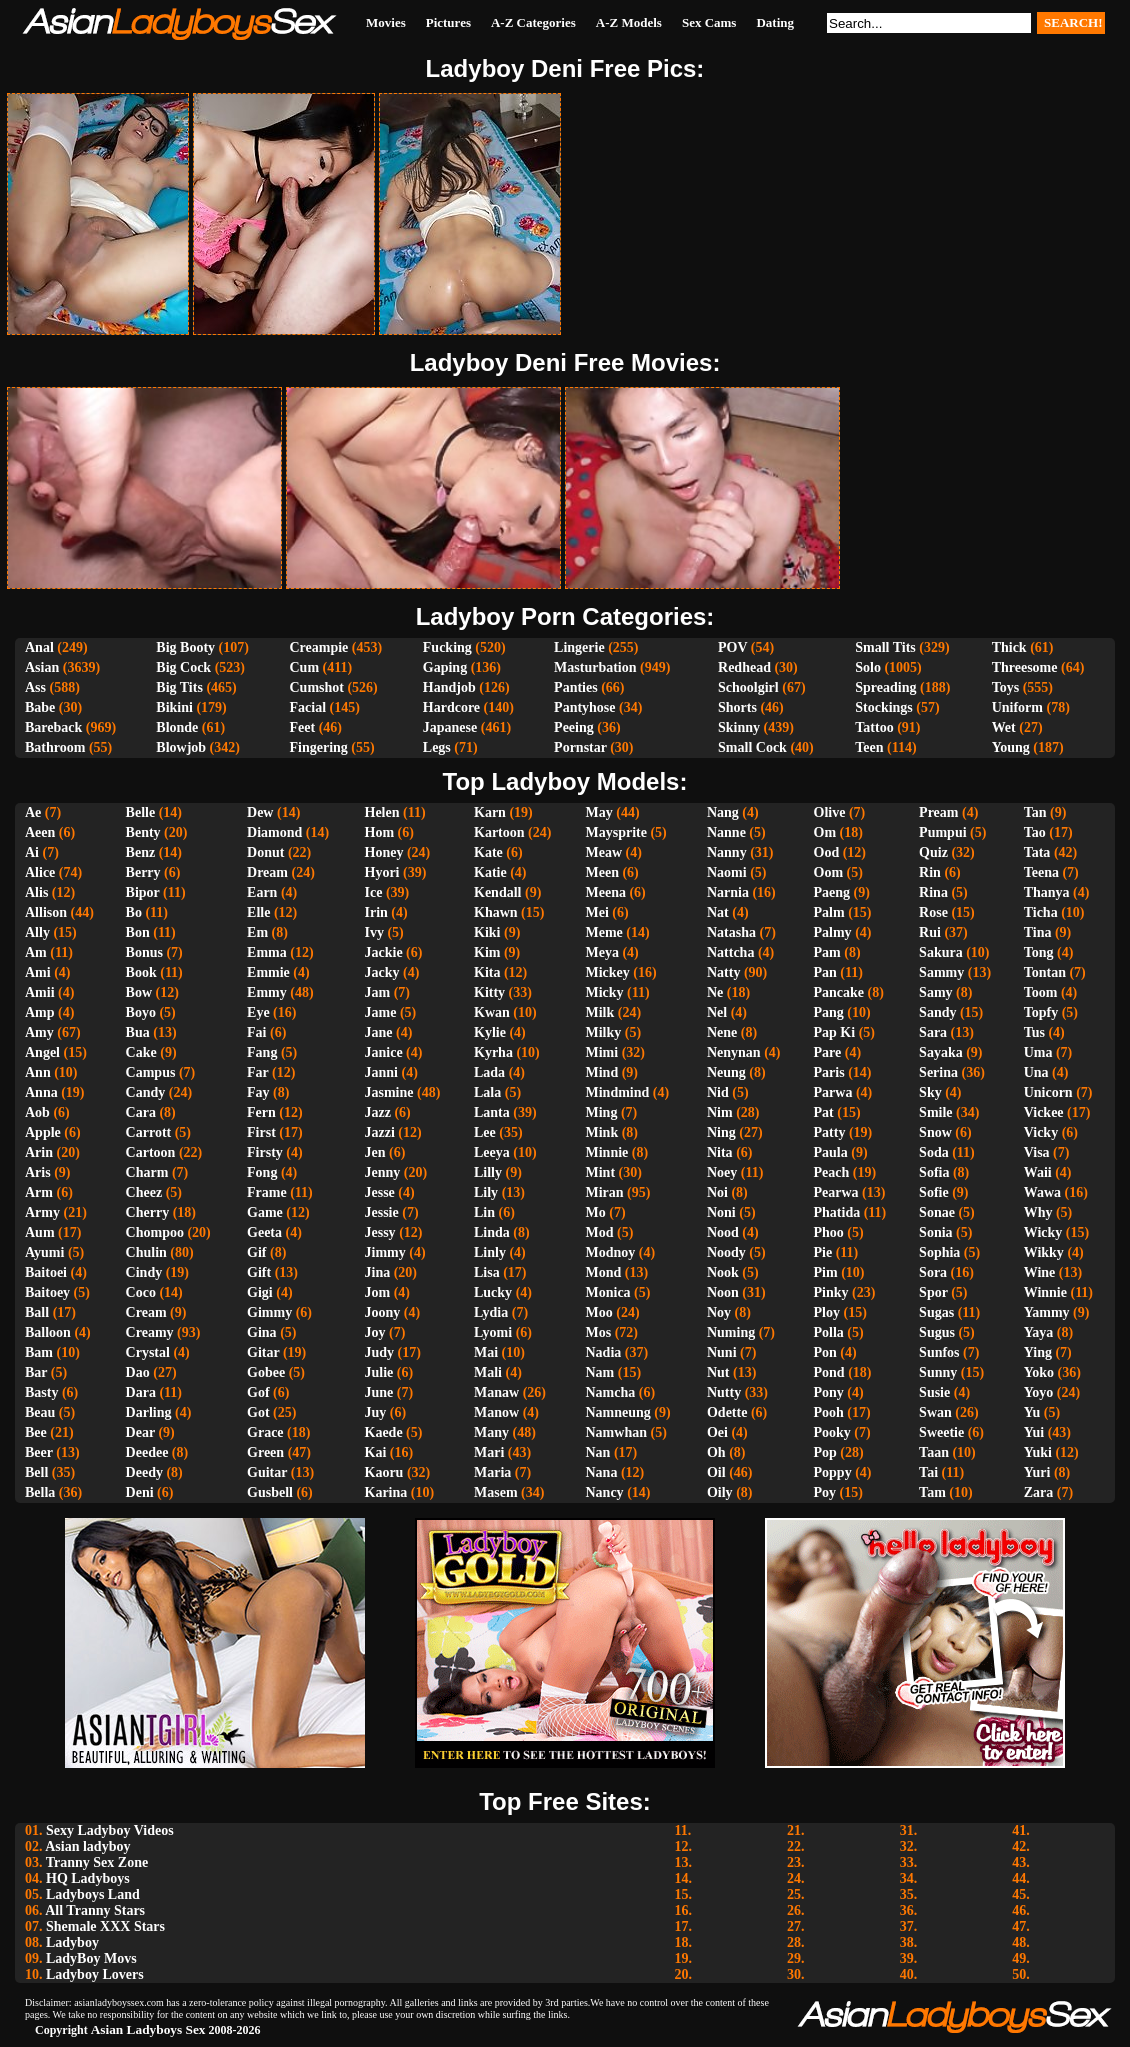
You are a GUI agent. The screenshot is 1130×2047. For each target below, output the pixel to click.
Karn (490, 812)
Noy (719, 1312)
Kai (376, 1452)
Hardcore (451, 707)
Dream (267, 872)
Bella (40, 1492)
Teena (1041, 872)
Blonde (177, 727)
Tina (1038, 932)
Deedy (144, 1472)
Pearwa (836, 1192)
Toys (1006, 687)
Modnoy (611, 1252)
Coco (141, 1292)
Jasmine (389, 1092)
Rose (933, 912)
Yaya (1039, 1332)
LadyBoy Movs (91, 1958)
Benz (141, 852)
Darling (149, 1412)
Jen (375, 1152)
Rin (930, 872)
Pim (826, 1272)
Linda (492, 1232)
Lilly (488, 1172)
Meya (602, 952)
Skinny (739, 727)
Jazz (378, 1112)
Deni (140, 1492)
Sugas (936, 1312)
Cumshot (316, 687)
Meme (604, 932)
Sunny (938, 1372)
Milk (600, 1012)
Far (258, 1072)
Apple (43, 1132)
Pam (827, 952)
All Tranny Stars (95, 1910)
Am (36, 952)
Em (257, 932)
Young (1011, 747)
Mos (599, 1332)
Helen (382, 812)
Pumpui (942, 832)
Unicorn (1048, 1092)
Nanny (727, 852)
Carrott (149, 1132)
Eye (258, 1012)
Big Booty (185, 647)
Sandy (937, 1012)
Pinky (831, 1292)
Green (265, 1452)
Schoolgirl (748, 687)
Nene (722, 1032)
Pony (829, 1392)
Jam (378, 992)
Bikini (174, 707)
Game (265, 1212)
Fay (258, 1092)
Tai (928, 1472)
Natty (723, 972)
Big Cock (183, 667)
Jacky (382, 972)
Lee (485, 1132)
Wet (1004, 727)
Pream (938, 812)
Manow (496, 1412)
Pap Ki (835, 1032)
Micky (605, 992)
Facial (307, 707)
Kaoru (384, 1472)
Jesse (380, 1192)
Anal (39, 647)
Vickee (1044, 1112)
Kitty (489, 992)
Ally (37, 932)
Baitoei (46, 1272)
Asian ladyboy (87, 1846)
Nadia (604, 1352)
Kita (487, 972)
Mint (601, 1172)
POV (732, 647)
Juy (376, 1412)
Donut (265, 852)
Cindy (144, 1272)
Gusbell (270, 1492)
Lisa (487, 1272)
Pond (829, 1372)
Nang (723, 812)
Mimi (602, 1052)
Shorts (737, 707)
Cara (141, 1112)
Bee (36, 1432)
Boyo (141, 1012)
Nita (720, 1152)
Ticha (1041, 912)
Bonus (144, 952)
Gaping (445, 667)
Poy (825, 1492)
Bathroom (55, 747)
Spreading (885, 687)
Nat (718, 912)
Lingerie (579, 647)
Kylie (490, 1032)
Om (825, 832)
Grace (265, 1432)
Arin (39, 1152)
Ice (374, 892)
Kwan (492, 1012)
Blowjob (181, 747)
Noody (726, 1252)
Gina (262, 1332)
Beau (40, 1412)
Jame (381, 1012)
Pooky (832, 1432)
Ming (602, 1112)
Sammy (941, 972)
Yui (1034, 1432)
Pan (825, 972)
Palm (829, 912)
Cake (141, 1052)
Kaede (384, 1432)
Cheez (144, 1192)
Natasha (731, 932)
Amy (39, 1032)
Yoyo (1039, 1392)
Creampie (318, 647)
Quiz (933, 852)
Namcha (611, 1392)
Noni (721, 1212)
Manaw (496, 1392)
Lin (484, 1212)
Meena (606, 892)
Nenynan (734, 1052)
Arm (39, 1192)
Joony (383, 1312)
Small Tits (885, 647)
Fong (262, 1172)
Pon (825, 1352)
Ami (38, 972)
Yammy (1047, 1312)
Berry (143, 872)
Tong (1039, 952)
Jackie (384, 952)
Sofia (934, 1172)
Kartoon (499, 832)
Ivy (374, 932)
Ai (32, 852)
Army (42, 1212)
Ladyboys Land (93, 1894)
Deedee (147, 1452)
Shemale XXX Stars (105, 1926)
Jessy (380, 1232)
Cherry (148, 1212)
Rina (933, 892)
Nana (602, 1472)
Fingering (318, 747)
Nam (600, 1372)
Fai (256, 1032)
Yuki (1038, 1452)
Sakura (941, 952)
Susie (934, 1392)
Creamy (150, 1332)
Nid (718, 1092)
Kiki (487, 932)
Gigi (260, 1292)
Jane (379, 1032)
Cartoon (151, 1152)
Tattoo (874, 727)
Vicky (1041, 1132)
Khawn (496, 912)
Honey (384, 852)
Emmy (267, 992)
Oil (716, 1472)
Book (141, 972)
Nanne (726, 832)
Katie (490, 872)
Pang (829, 1012)
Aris (38, 1172)
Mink (602, 1132)
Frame (267, 1192)
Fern (261, 1112)
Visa (1037, 1152)
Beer (39, 1452)
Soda (934, 1152)
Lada (489, 1072)
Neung (726, 1072)
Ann (38, 1072)
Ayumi (44, 1252)
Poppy (833, 1472)
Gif (256, 1252)
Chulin (146, 1252)
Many (491, 1432)
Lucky (493, 1292)
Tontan (1045, 972)
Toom (1041, 992)
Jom (378, 1292)
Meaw (604, 852)
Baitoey (47, 1292)
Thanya (1047, 892)
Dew (260, 812)
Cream (146, 1312)
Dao (138, 1372)
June (379, 1392)
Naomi (727, 872)
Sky (930, 1092)
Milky (604, 1032)
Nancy (605, 1492)
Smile (935, 1112)
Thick (1009, 647)
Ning (721, 1132)
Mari (489, 1452)
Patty (830, 1132)
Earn (262, 892)
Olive (830, 812)
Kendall (497, 892)
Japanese (450, 727)
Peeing (574, 727)
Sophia (939, 1252)
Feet (302, 727)
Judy (380, 1352)
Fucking (447, 647)
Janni (381, 1072)
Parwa (833, 1092)
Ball (37, 1312)
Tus (1034, 1032)
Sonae (937, 1212)
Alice (40, 872)
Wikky (1044, 1252)
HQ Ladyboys (88, 1878)
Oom (829, 872)
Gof (258, 1392)
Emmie (268, 972)
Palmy (833, 932)
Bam (39, 1352)
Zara (1039, 1492)
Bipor (143, 892)
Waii (1038, 1172)
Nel (717, 1012)
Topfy (1041, 1012)
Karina (386, 1492)
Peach (832, 1172)
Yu (1032, 1412)
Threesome (1025, 667)
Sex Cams (709, 22)
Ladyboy (72, 1942)
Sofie (934, 1192)
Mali (488, 1372)
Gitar (263, 1352)
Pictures (448, 22)
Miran (605, 1192)
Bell (36, 1472)
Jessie (382, 1212)
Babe (40, 707)
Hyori (382, 872)
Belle (141, 812)
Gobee (266, 1372)
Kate (488, 852)
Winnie (1045, 1292)
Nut (718, 1372)
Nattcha (730, 952)
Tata (1037, 852)
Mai (486, 1352)
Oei (717, 1432)
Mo (596, 1212)
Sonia (935, 1232)
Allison (46, 912)
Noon (723, 1292)
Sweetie (941, 1432)
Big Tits (179, 687)
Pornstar (580, 747)
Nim (720, 1112)
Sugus (937, 1332)
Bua (138, 1032)
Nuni (722, 1352)
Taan (934, 1452)
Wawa (1042, 1192)
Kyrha (493, 1052)
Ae (33, 812)
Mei (597, 912)
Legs (437, 747)
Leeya (492, 1152)
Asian (42, 667)
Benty (143, 832)
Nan (598, 1452)
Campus (151, 1072)
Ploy (827, 1312)
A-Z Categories (533, 22)
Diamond (274, 832)
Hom (380, 832)
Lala (487, 1092)
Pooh (829, 1412)
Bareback (53, 727)
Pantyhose (584, 707)
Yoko (1039, 1372)
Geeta (264, 1232)
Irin (376, 912)
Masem (496, 1492)
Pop (825, 1452)
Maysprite (616, 832)
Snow (935, 1132)
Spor (933, 1292)
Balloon (48, 1332)
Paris (829, 1072)
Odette (727, 1412)
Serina (938, 1072)
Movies (386, 22)
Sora (933, 1272)
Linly (490, 1252)
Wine (1040, 1272)
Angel (42, 1052)
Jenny (383, 1172)
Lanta (492, 1112)
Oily (720, 1492)
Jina (378, 1272)
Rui (930, 932)
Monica (608, 1292)
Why (1038, 1212)
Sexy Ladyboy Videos (110, 1830)
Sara (933, 1032)
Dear (140, 1432)
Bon (138, 932)
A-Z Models (629, 22)
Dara (141, 1392)
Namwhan (616, 1432)
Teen (869, 747)
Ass (35, 687)
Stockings (884, 707)
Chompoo (155, 1232)
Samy (935, 992)
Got (258, 1412)
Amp (40, 1012)
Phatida (837, 1212)
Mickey (608, 972)
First (261, 1132)
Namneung (618, 1412)
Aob (37, 1112)
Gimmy (269, 1312)
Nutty (724, 1392)
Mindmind (618, 1092)
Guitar (267, 1472)
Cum (304, 667)
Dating (775, 22)
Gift (259, 1272)
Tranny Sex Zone (97, 1862)
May (599, 812)
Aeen (40, 832)
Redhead (744, 667)
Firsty (265, 1152)
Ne (715, 992)
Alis (36, 892)
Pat (824, 1112)
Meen (602, 872)
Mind (602, 1072)
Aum (40, 1232)
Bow (139, 992)
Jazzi (380, 1132)
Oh (716, 1452)
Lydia (491, 1312)
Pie (823, 1252)
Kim (487, 952)
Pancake (839, 992)
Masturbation (595, 667)
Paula (831, 1152)
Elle (258, 912)
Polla (829, 1332)
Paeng (832, 892)
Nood (723, 1232)
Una (1036, 1072)
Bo (134, 912)
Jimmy (385, 1252)
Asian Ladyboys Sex (148, 2029)
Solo (868, 667)
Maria (492, 1472)
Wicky (1043, 1232)
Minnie (607, 1152)
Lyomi (493, 1332)
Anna (41, 1092)
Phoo (829, 1232)
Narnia (728, 892)
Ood (827, 852)
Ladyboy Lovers (95, 1974)
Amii (40, 992)
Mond (604, 1272)
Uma (1038, 1052)
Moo (599, 1312)
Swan (935, 1412)
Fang (262, 1052)
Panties (576, 687)
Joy (375, 1332)
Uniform (1017, 707)
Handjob (449, 687)
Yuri (1037, 1472)
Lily (486, 1192)
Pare (828, 1052)
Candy (146, 1092)
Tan (1035, 812)
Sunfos (939, 1352)
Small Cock (752, 747)
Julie (379, 1372)
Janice (384, 1052)
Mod (600, 1232)
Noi (717, 1192)
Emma (267, 952)
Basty (41, 1392)
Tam (932, 1492)
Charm (147, 1172)
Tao (1035, 832)
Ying (1038, 1352)
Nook (723, 1272)
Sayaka (941, 1052)
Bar (36, 1372)
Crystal (148, 1352)
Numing (731, 1332)
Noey (722, 1172)
